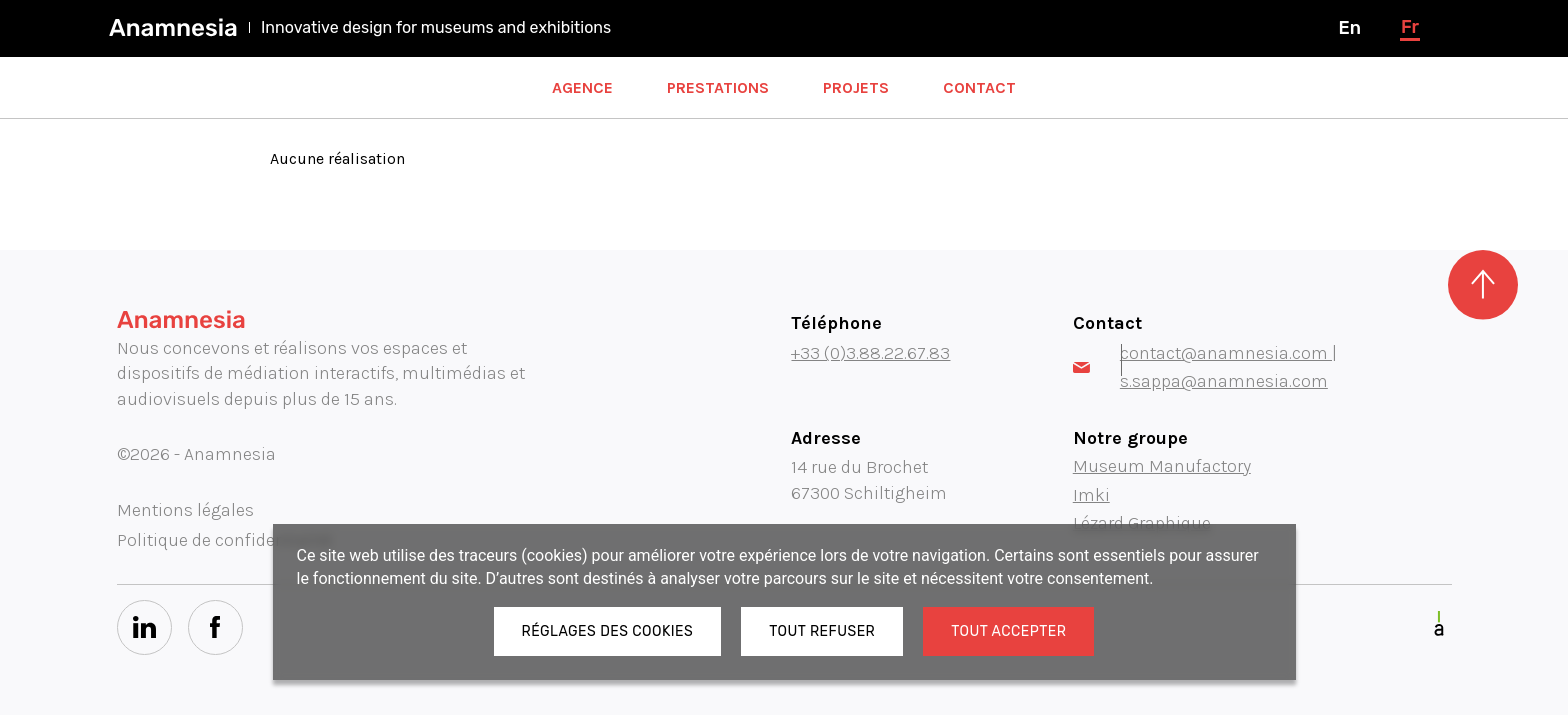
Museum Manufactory (1162, 466)
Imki (1091, 495)
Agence (582, 87)
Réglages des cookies (608, 631)
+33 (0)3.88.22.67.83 (870, 353)
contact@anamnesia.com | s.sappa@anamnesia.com (1205, 367)
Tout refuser (822, 631)
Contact (979, 87)
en (1349, 28)
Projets (856, 87)
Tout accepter (1008, 631)
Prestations (718, 87)
